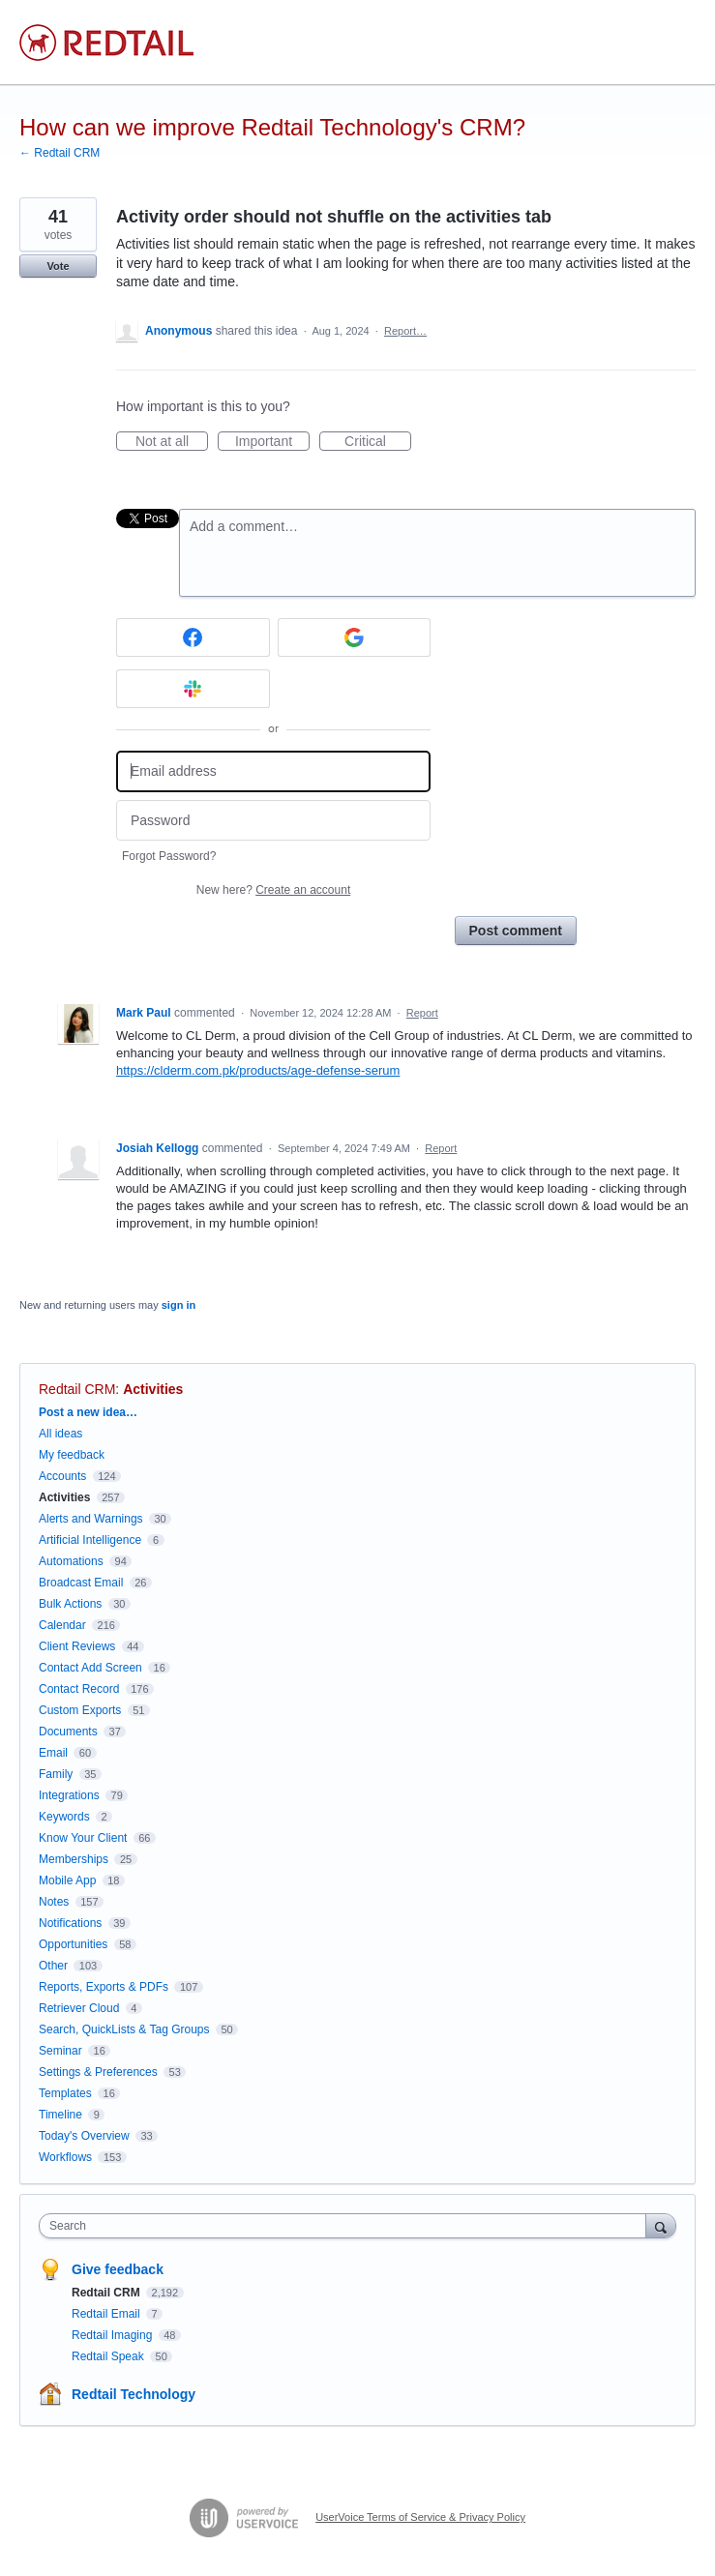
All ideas (60, 1433)
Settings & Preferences (98, 2072)
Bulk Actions (70, 1604)
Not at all (171, 442)
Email (53, 1753)
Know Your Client (83, 1838)
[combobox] (346, 2226)
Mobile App (67, 1880)
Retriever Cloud (79, 2008)
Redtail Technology (133, 2394)
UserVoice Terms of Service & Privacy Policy (420, 2517)
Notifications (70, 1923)
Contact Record (79, 1689)
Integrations (69, 1795)
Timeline (60, 2114)
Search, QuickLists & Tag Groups (124, 2029)
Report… (405, 331)
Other (53, 1965)
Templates (65, 2093)
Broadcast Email (81, 1582)
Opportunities (73, 1944)
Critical (377, 442)
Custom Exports (80, 1710)
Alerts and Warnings (91, 1518)
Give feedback (118, 2269)
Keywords (64, 1816)
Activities (153, 1389)
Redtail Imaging (114, 2335)
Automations (71, 1561)
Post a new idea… (88, 1412)
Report (422, 1013)
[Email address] (273, 771)
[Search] (660, 2225)
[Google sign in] (355, 637)
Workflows (65, 2157)
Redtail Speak (109, 2356)
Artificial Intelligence (90, 1540)
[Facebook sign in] (193, 637)
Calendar (62, 1625)
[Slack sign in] (193, 688)
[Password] (273, 821)
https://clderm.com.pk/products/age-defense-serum (258, 1070)
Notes (54, 1902)
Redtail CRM (77, 1389)
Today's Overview (84, 2136)
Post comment (515, 930)
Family (56, 1774)
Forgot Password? (169, 856)
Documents (68, 1731)
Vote (57, 266)
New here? (273, 890)
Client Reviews (77, 1646)
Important (272, 442)
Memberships (73, 1859)
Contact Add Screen (90, 1667)
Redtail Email (107, 2314)
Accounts (62, 1476)
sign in (178, 1305)
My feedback (71, 1455)
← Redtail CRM (59, 153)
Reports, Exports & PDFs (103, 1987)
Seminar (60, 2051)
